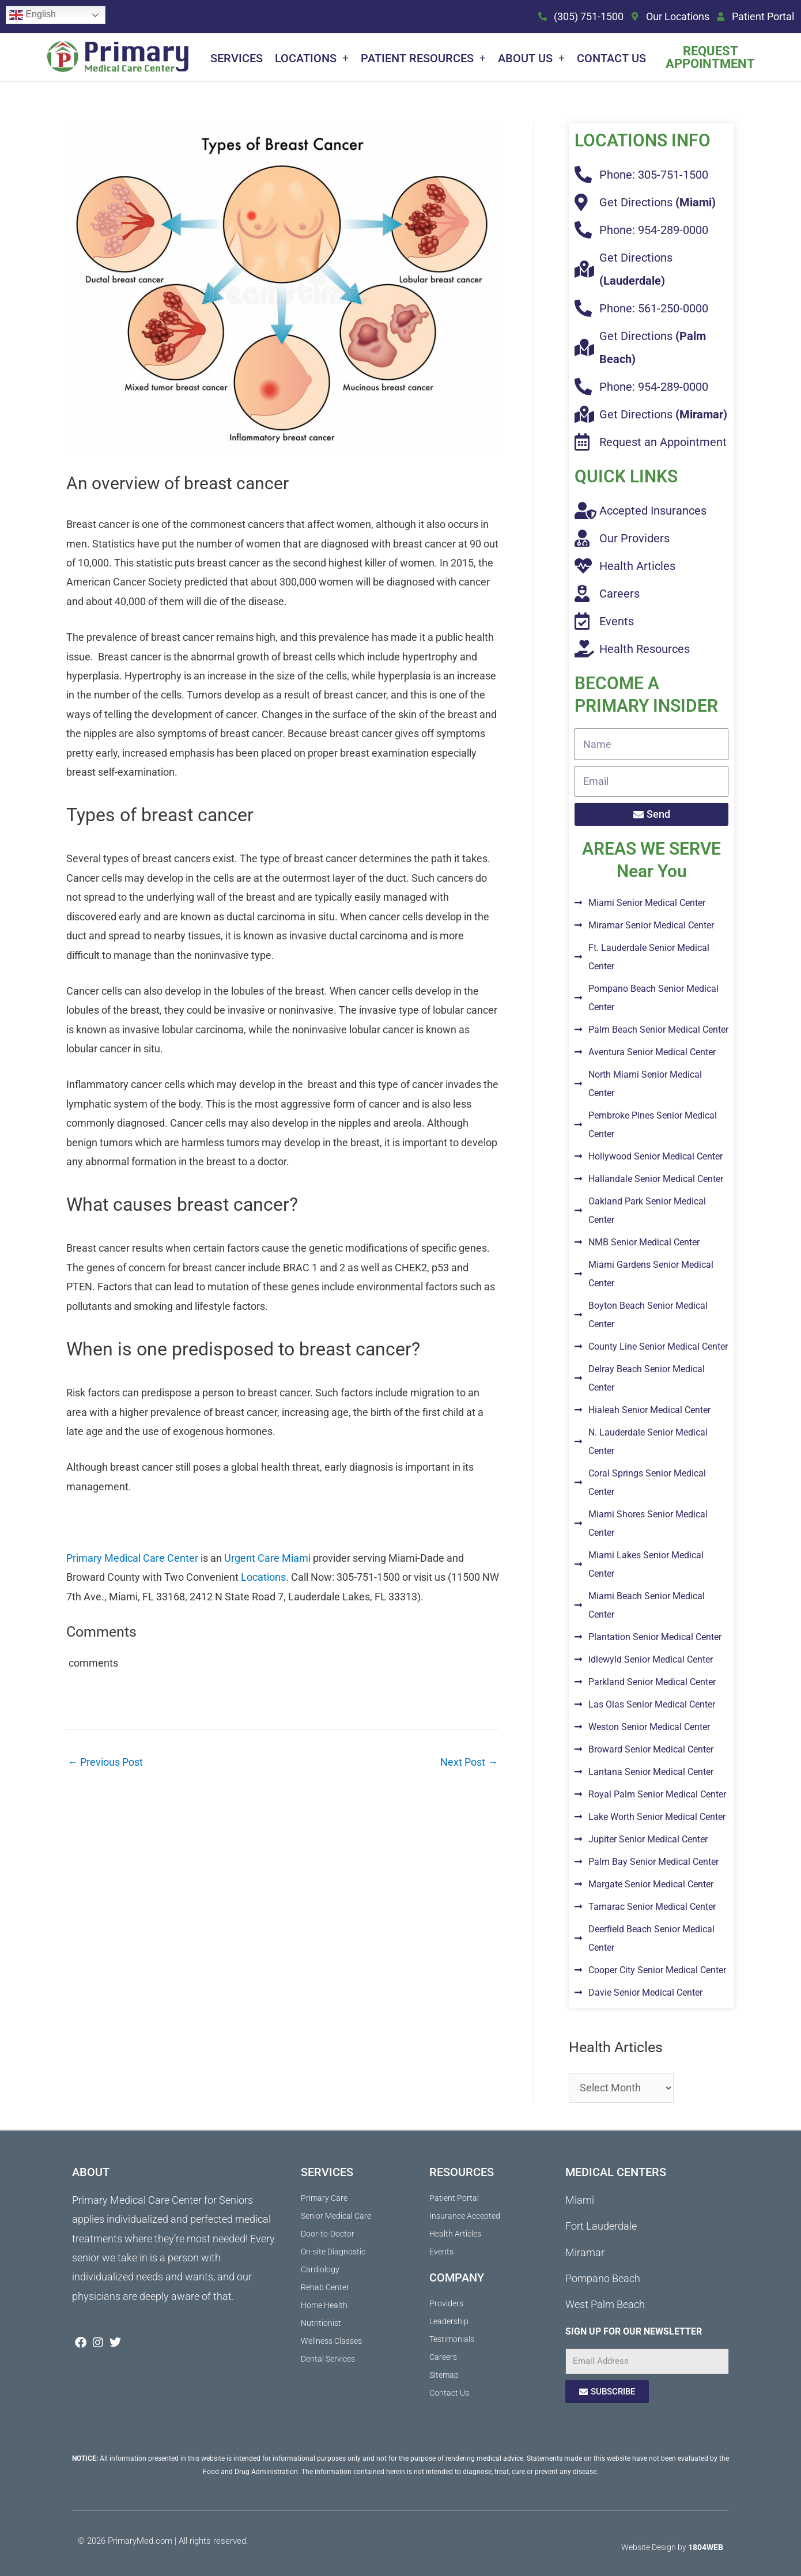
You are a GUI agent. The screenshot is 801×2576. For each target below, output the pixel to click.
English (32, 15)
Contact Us (611, 58)
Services (236, 58)
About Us (531, 58)
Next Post (469, 1762)
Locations (312, 58)
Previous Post (105, 1762)
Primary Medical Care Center (132, 1558)
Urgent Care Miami (267, 1558)
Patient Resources (423, 58)
